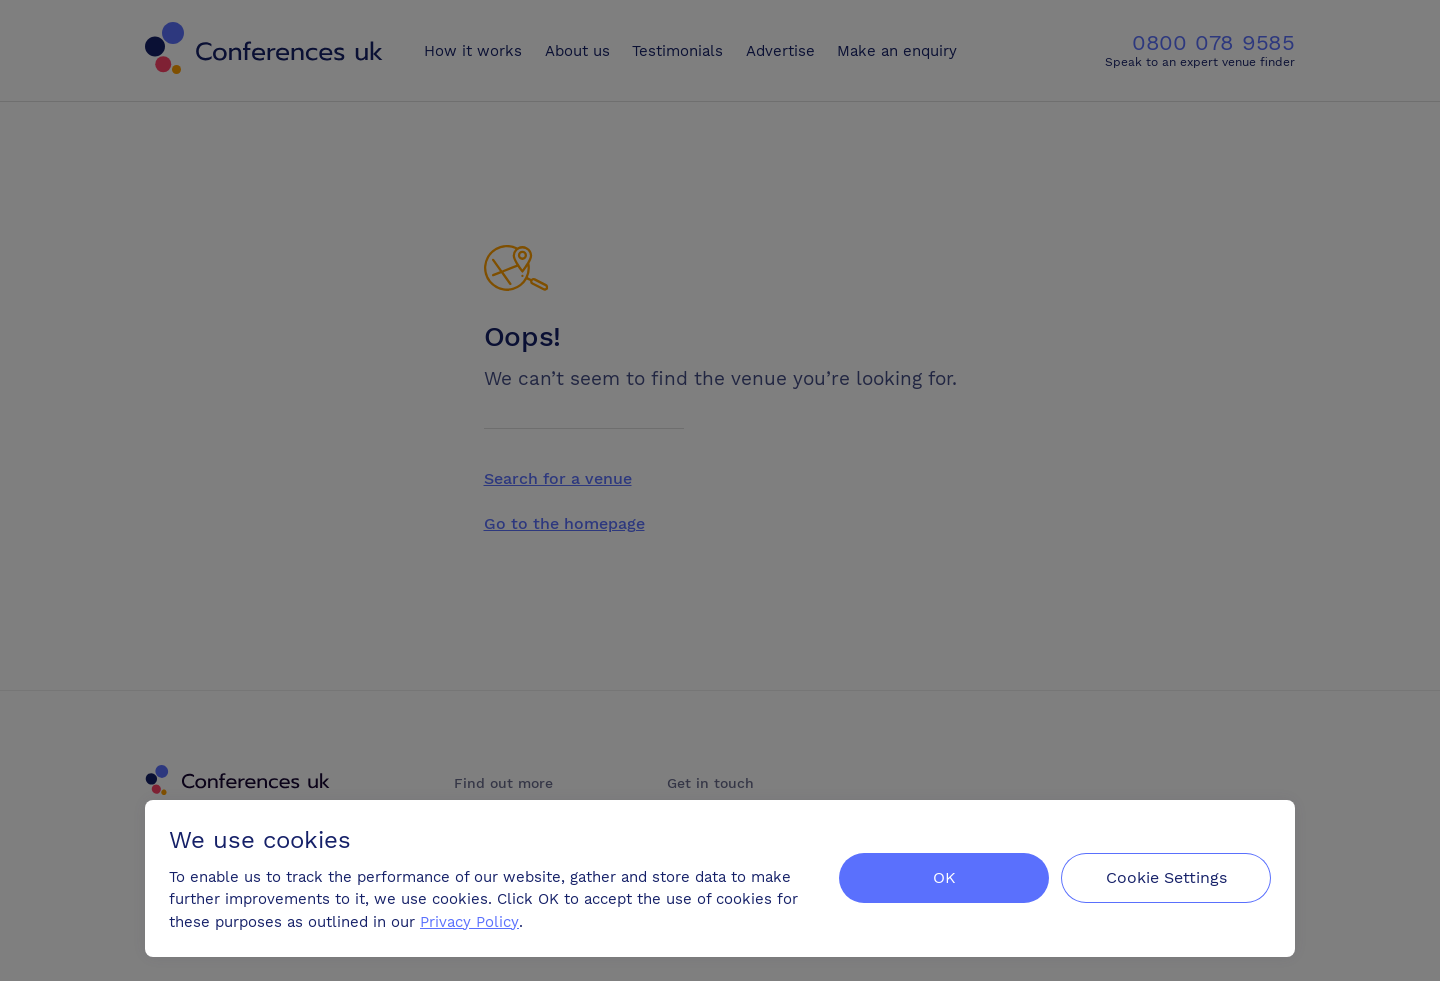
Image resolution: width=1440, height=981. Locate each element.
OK (944, 877)
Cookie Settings (1166, 877)
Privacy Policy (469, 922)
